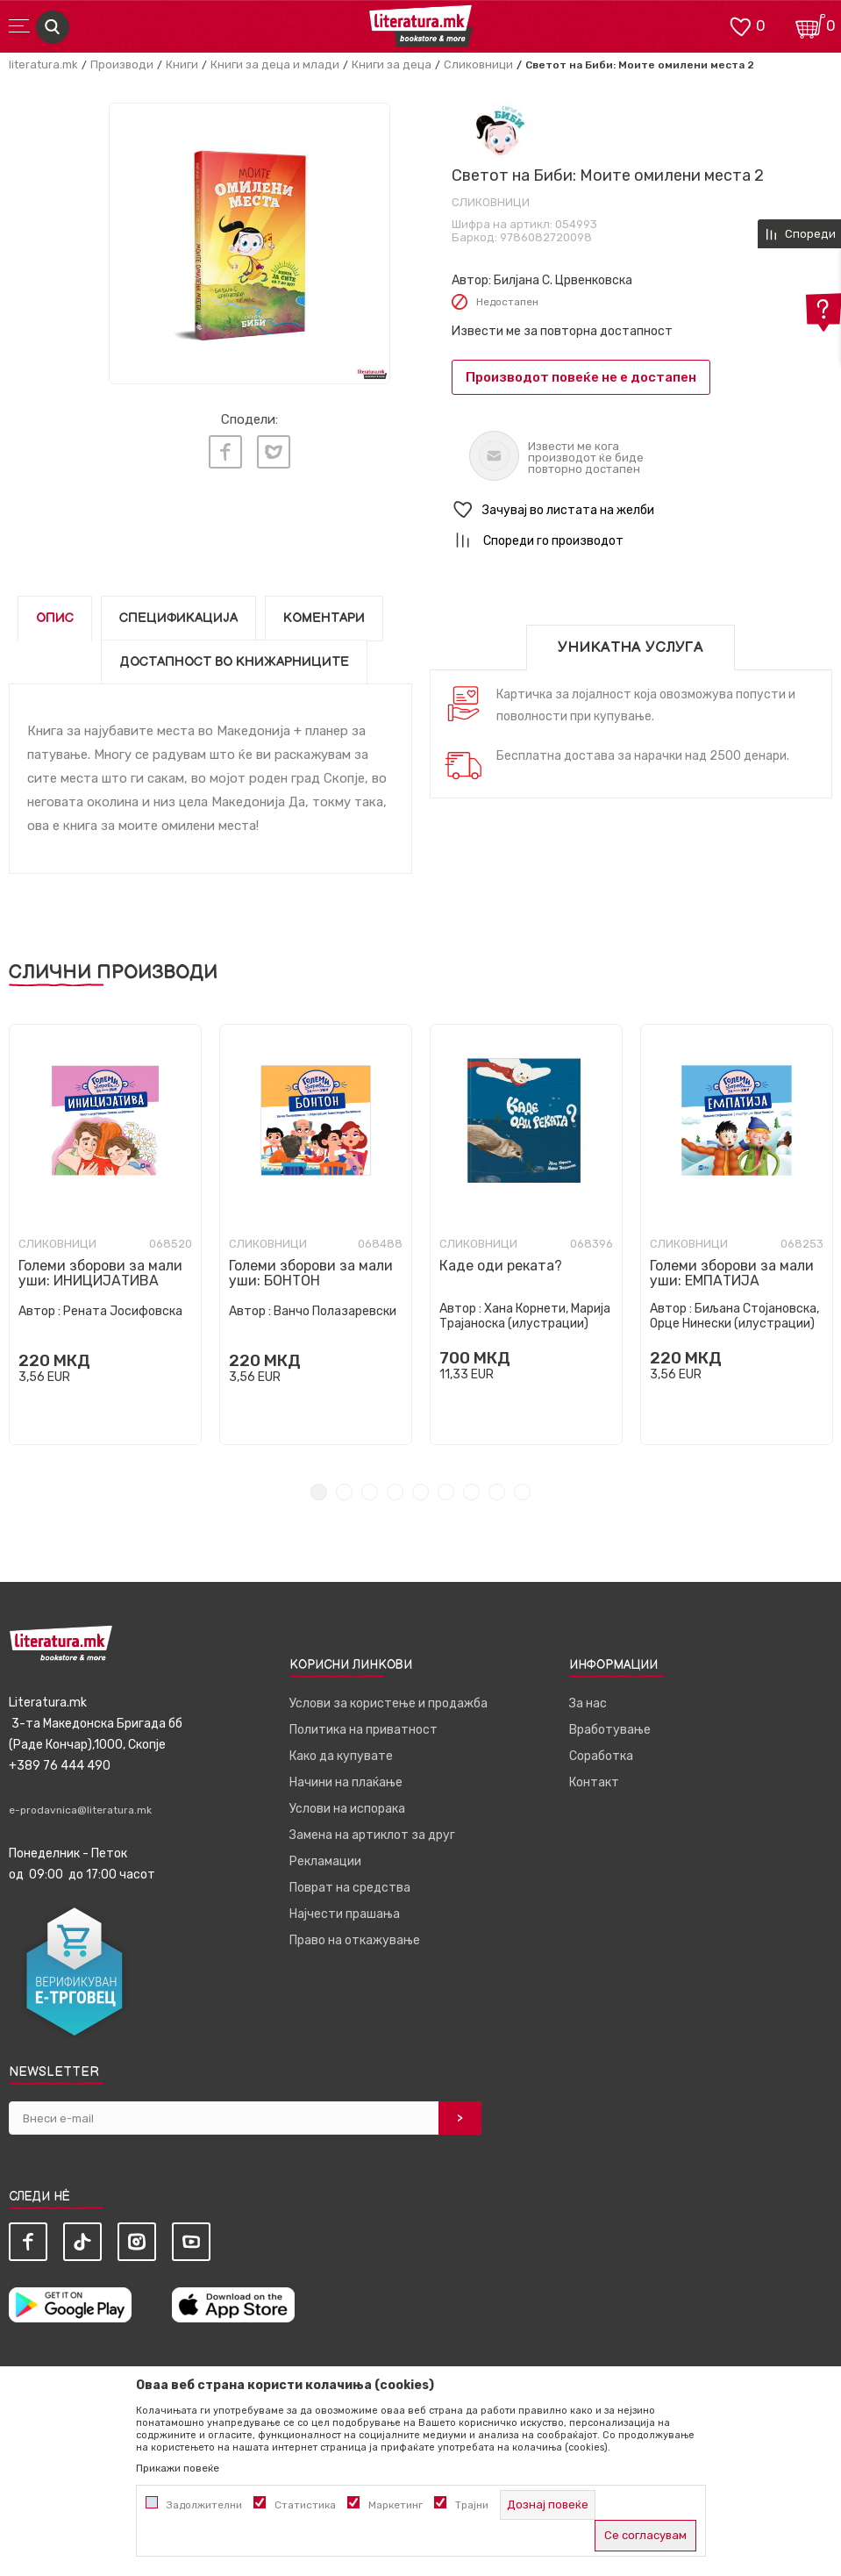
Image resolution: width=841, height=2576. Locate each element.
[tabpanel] (105, 1234)
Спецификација (178, 618)
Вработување (610, 1729)
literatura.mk (43, 64)
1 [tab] (318, 1492)
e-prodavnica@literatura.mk (80, 1810)
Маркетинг (395, 2505)
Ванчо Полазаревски (335, 1311)
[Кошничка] (810, 25)
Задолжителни (204, 2505)
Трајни (471, 2505)
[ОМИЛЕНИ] (740, 25)
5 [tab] (420, 1492)
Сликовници (478, 64)
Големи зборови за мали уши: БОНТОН (311, 1273)
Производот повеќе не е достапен (581, 377)
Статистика (305, 2505)
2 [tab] (344, 1492)
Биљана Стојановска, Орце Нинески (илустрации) (734, 1316)
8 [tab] (496, 1492)
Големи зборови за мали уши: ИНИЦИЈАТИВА (100, 1273)
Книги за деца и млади (274, 64)
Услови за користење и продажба (388, 1703)
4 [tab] (395, 1492)
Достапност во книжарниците (234, 662)
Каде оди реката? (500, 1265)
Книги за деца (391, 64)
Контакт (594, 1782)
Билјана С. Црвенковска (563, 280)
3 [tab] (369, 1492)
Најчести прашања (344, 1914)
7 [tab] (471, 1492)
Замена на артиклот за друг (372, 1835)
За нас (588, 1703)
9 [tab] (522, 1492)
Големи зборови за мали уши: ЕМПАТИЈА (732, 1273)
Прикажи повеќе (177, 2468)
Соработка (601, 1756)
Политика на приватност (363, 1729)
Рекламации (325, 1861)
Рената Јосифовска (122, 1311)
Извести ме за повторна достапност (562, 331)
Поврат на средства (349, 1887)
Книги (182, 64)
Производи (121, 64)
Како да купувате (341, 1756)
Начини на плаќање (346, 1782)
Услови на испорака (347, 1808)
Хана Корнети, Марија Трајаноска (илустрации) (524, 1316)
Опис (55, 618)
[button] (642, 510)
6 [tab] (446, 1492)
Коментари (324, 618)
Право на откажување (354, 1940)
